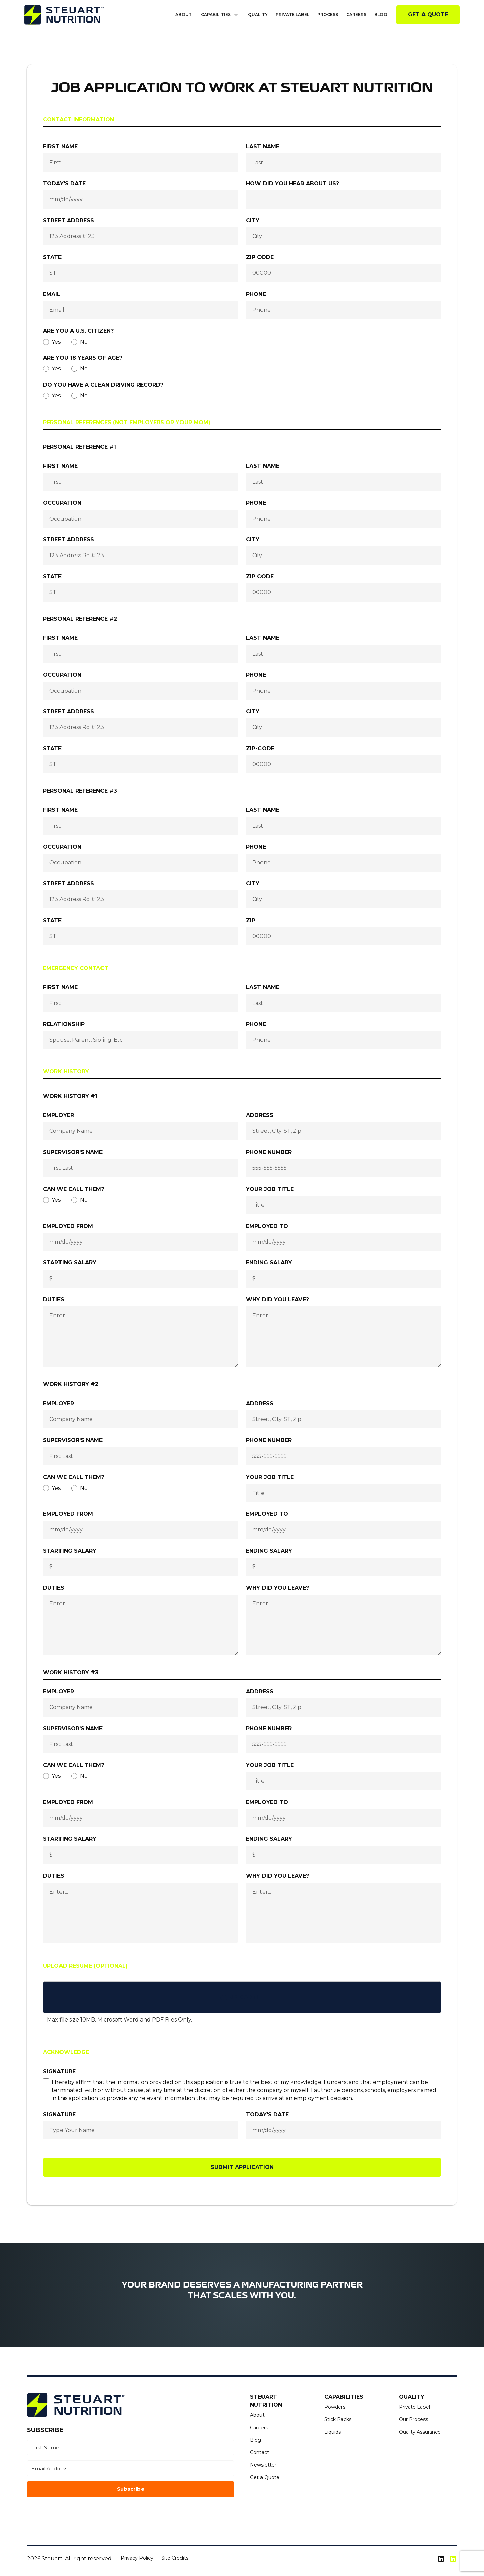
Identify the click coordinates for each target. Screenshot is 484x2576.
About (183, 14)
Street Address (68, 220)
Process (327, 14)
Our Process (413, 2419)
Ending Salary (269, 1262)
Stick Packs (337, 2419)
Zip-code (260, 748)
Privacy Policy (137, 2558)
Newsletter (263, 2465)
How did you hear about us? (292, 183)
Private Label (292, 14)
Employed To (267, 1226)
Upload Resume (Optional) (85, 1966)
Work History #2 (70, 1384)
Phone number (269, 1152)
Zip (250, 920)
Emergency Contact (75, 968)
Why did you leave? (277, 1299)
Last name (262, 146)
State (52, 257)
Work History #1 (70, 1096)
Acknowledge (66, 2052)
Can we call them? (73, 1189)
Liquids (332, 2432)
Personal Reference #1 (79, 447)
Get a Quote (428, 14)
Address (259, 1115)
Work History (66, 1071)
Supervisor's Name (73, 1152)
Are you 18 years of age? (82, 358)
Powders (334, 2407)
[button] (220, 14)
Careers (356, 14)
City (252, 220)
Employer (58, 1115)
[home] (64, 15)
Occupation (62, 503)
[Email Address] (130, 2468)
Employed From (68, 1226)
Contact (259, 2452)
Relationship (64, 1024)
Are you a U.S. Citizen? (78, 331)
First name (60, 146)
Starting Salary (69, 1262)
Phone (256, 294)
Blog (380, 14)
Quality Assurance (420, 2432)
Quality (258, 14)
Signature (59, 2071)
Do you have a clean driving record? (103, 385)
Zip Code (260, 257)
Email (52, 294)
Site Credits (174, 2558)
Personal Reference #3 (80, 791)
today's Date (267, 2114)
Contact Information (78, 119)
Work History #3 (70, 1672)
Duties (53, 1299)
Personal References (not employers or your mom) (126, 422)
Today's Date (64, 183)
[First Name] (130, 2447)
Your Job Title (270, 1189)
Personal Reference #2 (80, 619)
